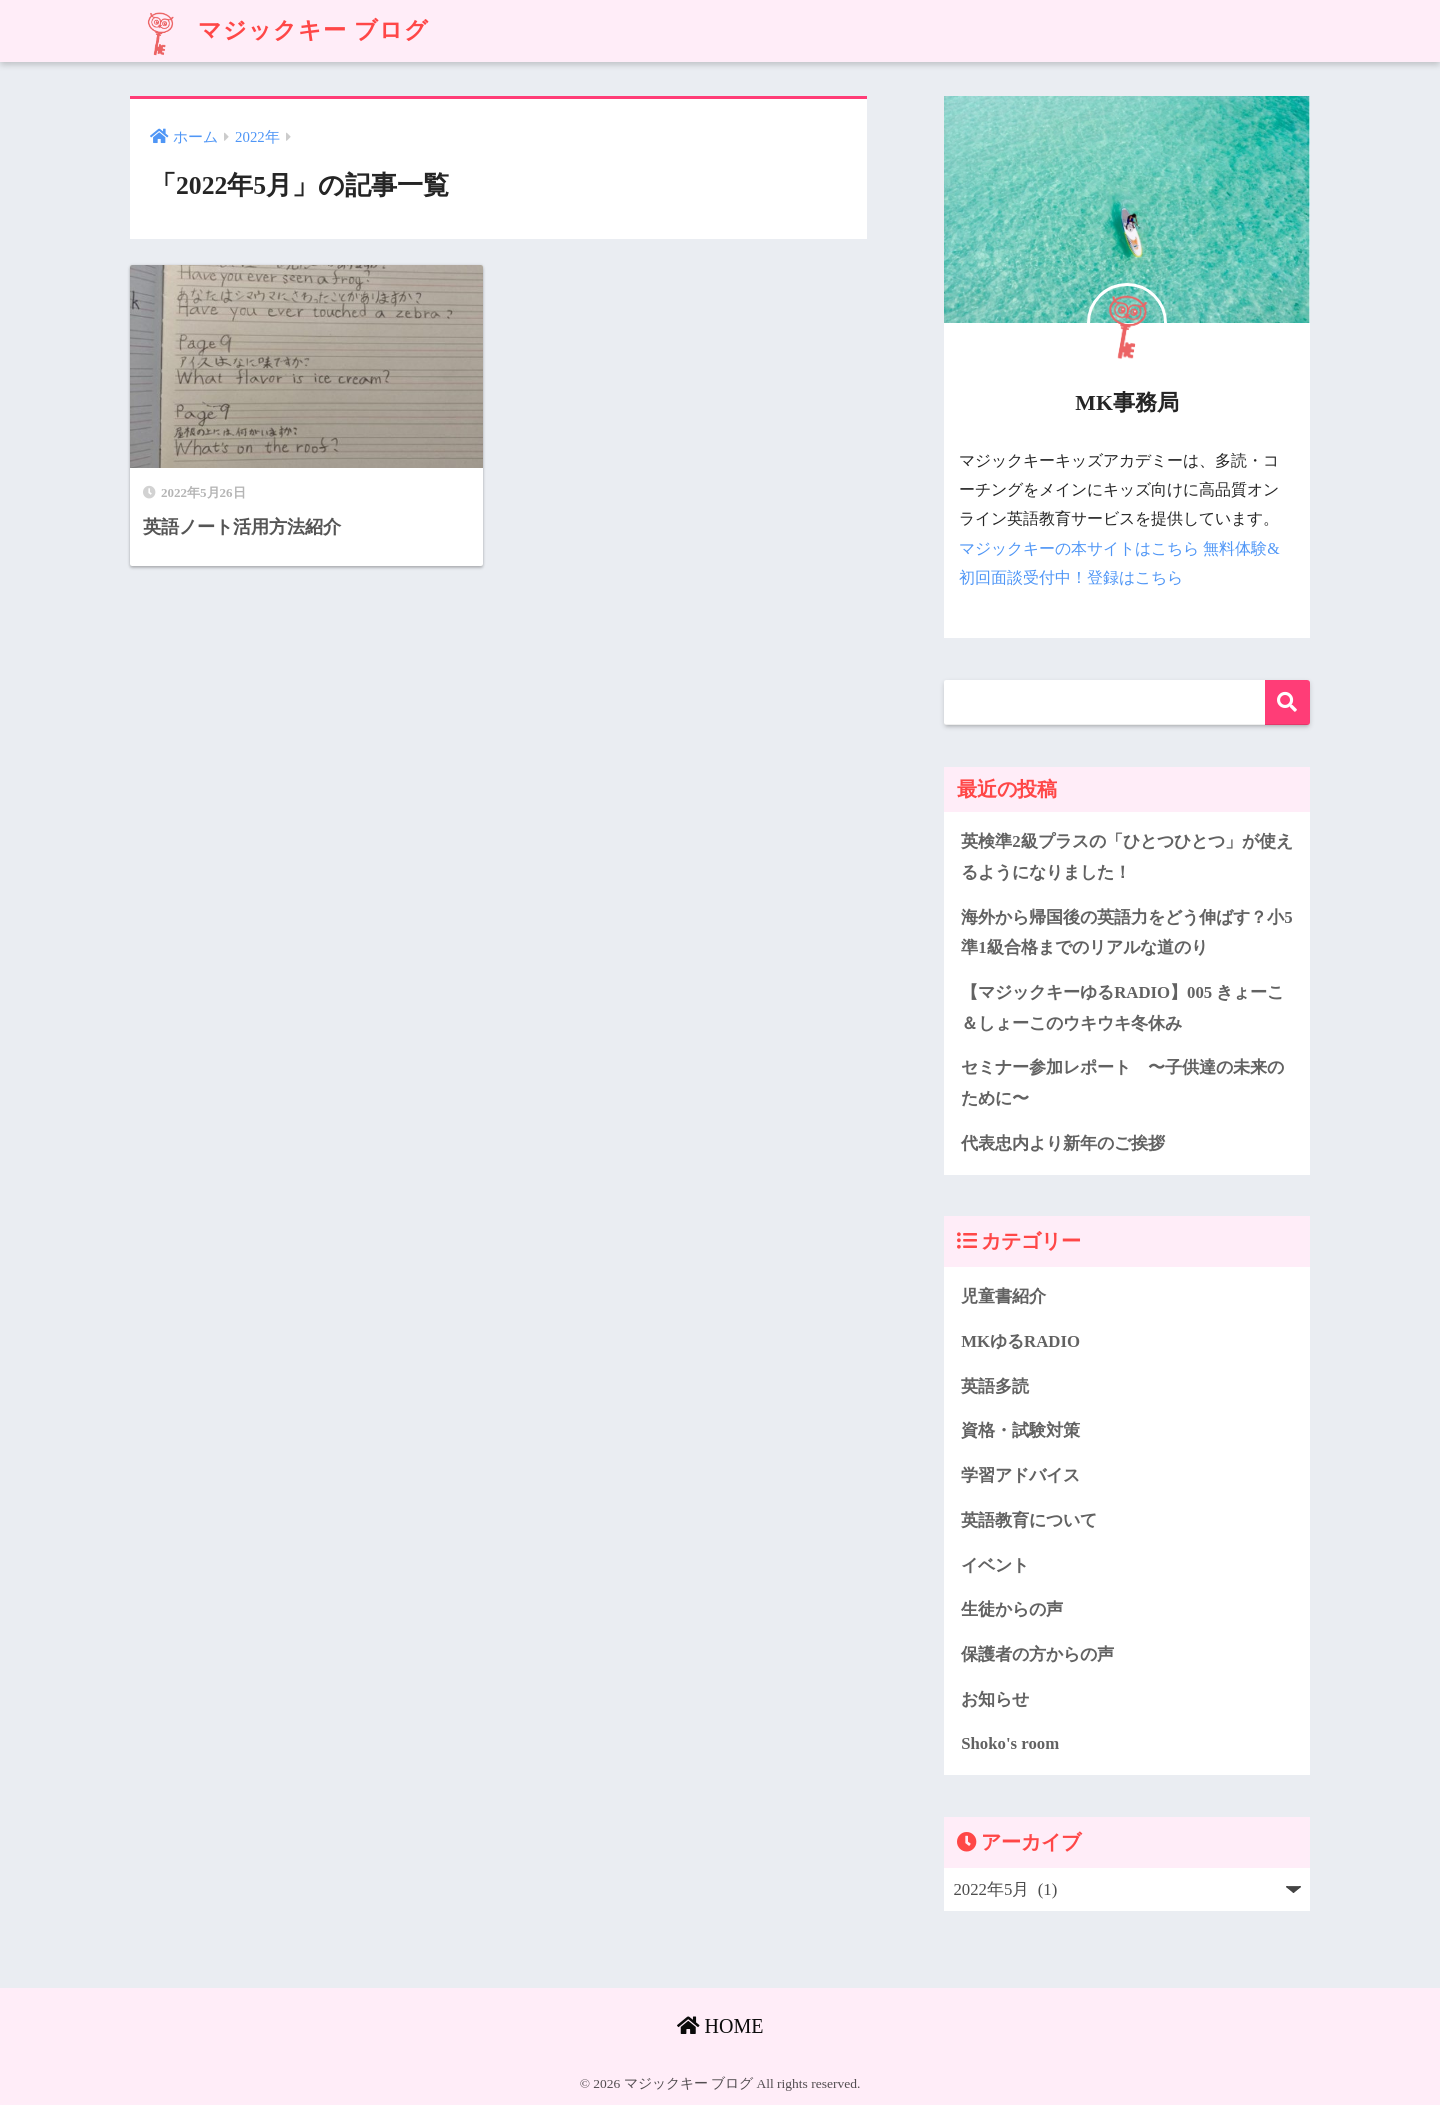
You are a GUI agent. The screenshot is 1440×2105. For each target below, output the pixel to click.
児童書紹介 (1003, 1296)
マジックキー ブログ (282, 30)
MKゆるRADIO (1020, 1341)
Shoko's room (1010, 1743)
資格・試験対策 (1020, 1430)
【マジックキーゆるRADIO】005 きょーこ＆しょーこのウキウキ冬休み (1122, 1008)
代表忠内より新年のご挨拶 (1063, 1143)
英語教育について (1029, 1520)
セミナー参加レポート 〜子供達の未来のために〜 (1122, 1083)
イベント (995, 1565)
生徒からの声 (1012, 1609)
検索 (1287, 702)
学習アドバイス (1020, 1475)
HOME (720, 2026)
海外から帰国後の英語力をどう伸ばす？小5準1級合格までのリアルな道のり (1126, 933)
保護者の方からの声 (1037, 1654)
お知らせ (995, 1699)
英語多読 (995, 1386)
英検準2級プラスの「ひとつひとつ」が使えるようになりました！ (1126, 857)
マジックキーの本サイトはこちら (1079, 548)
